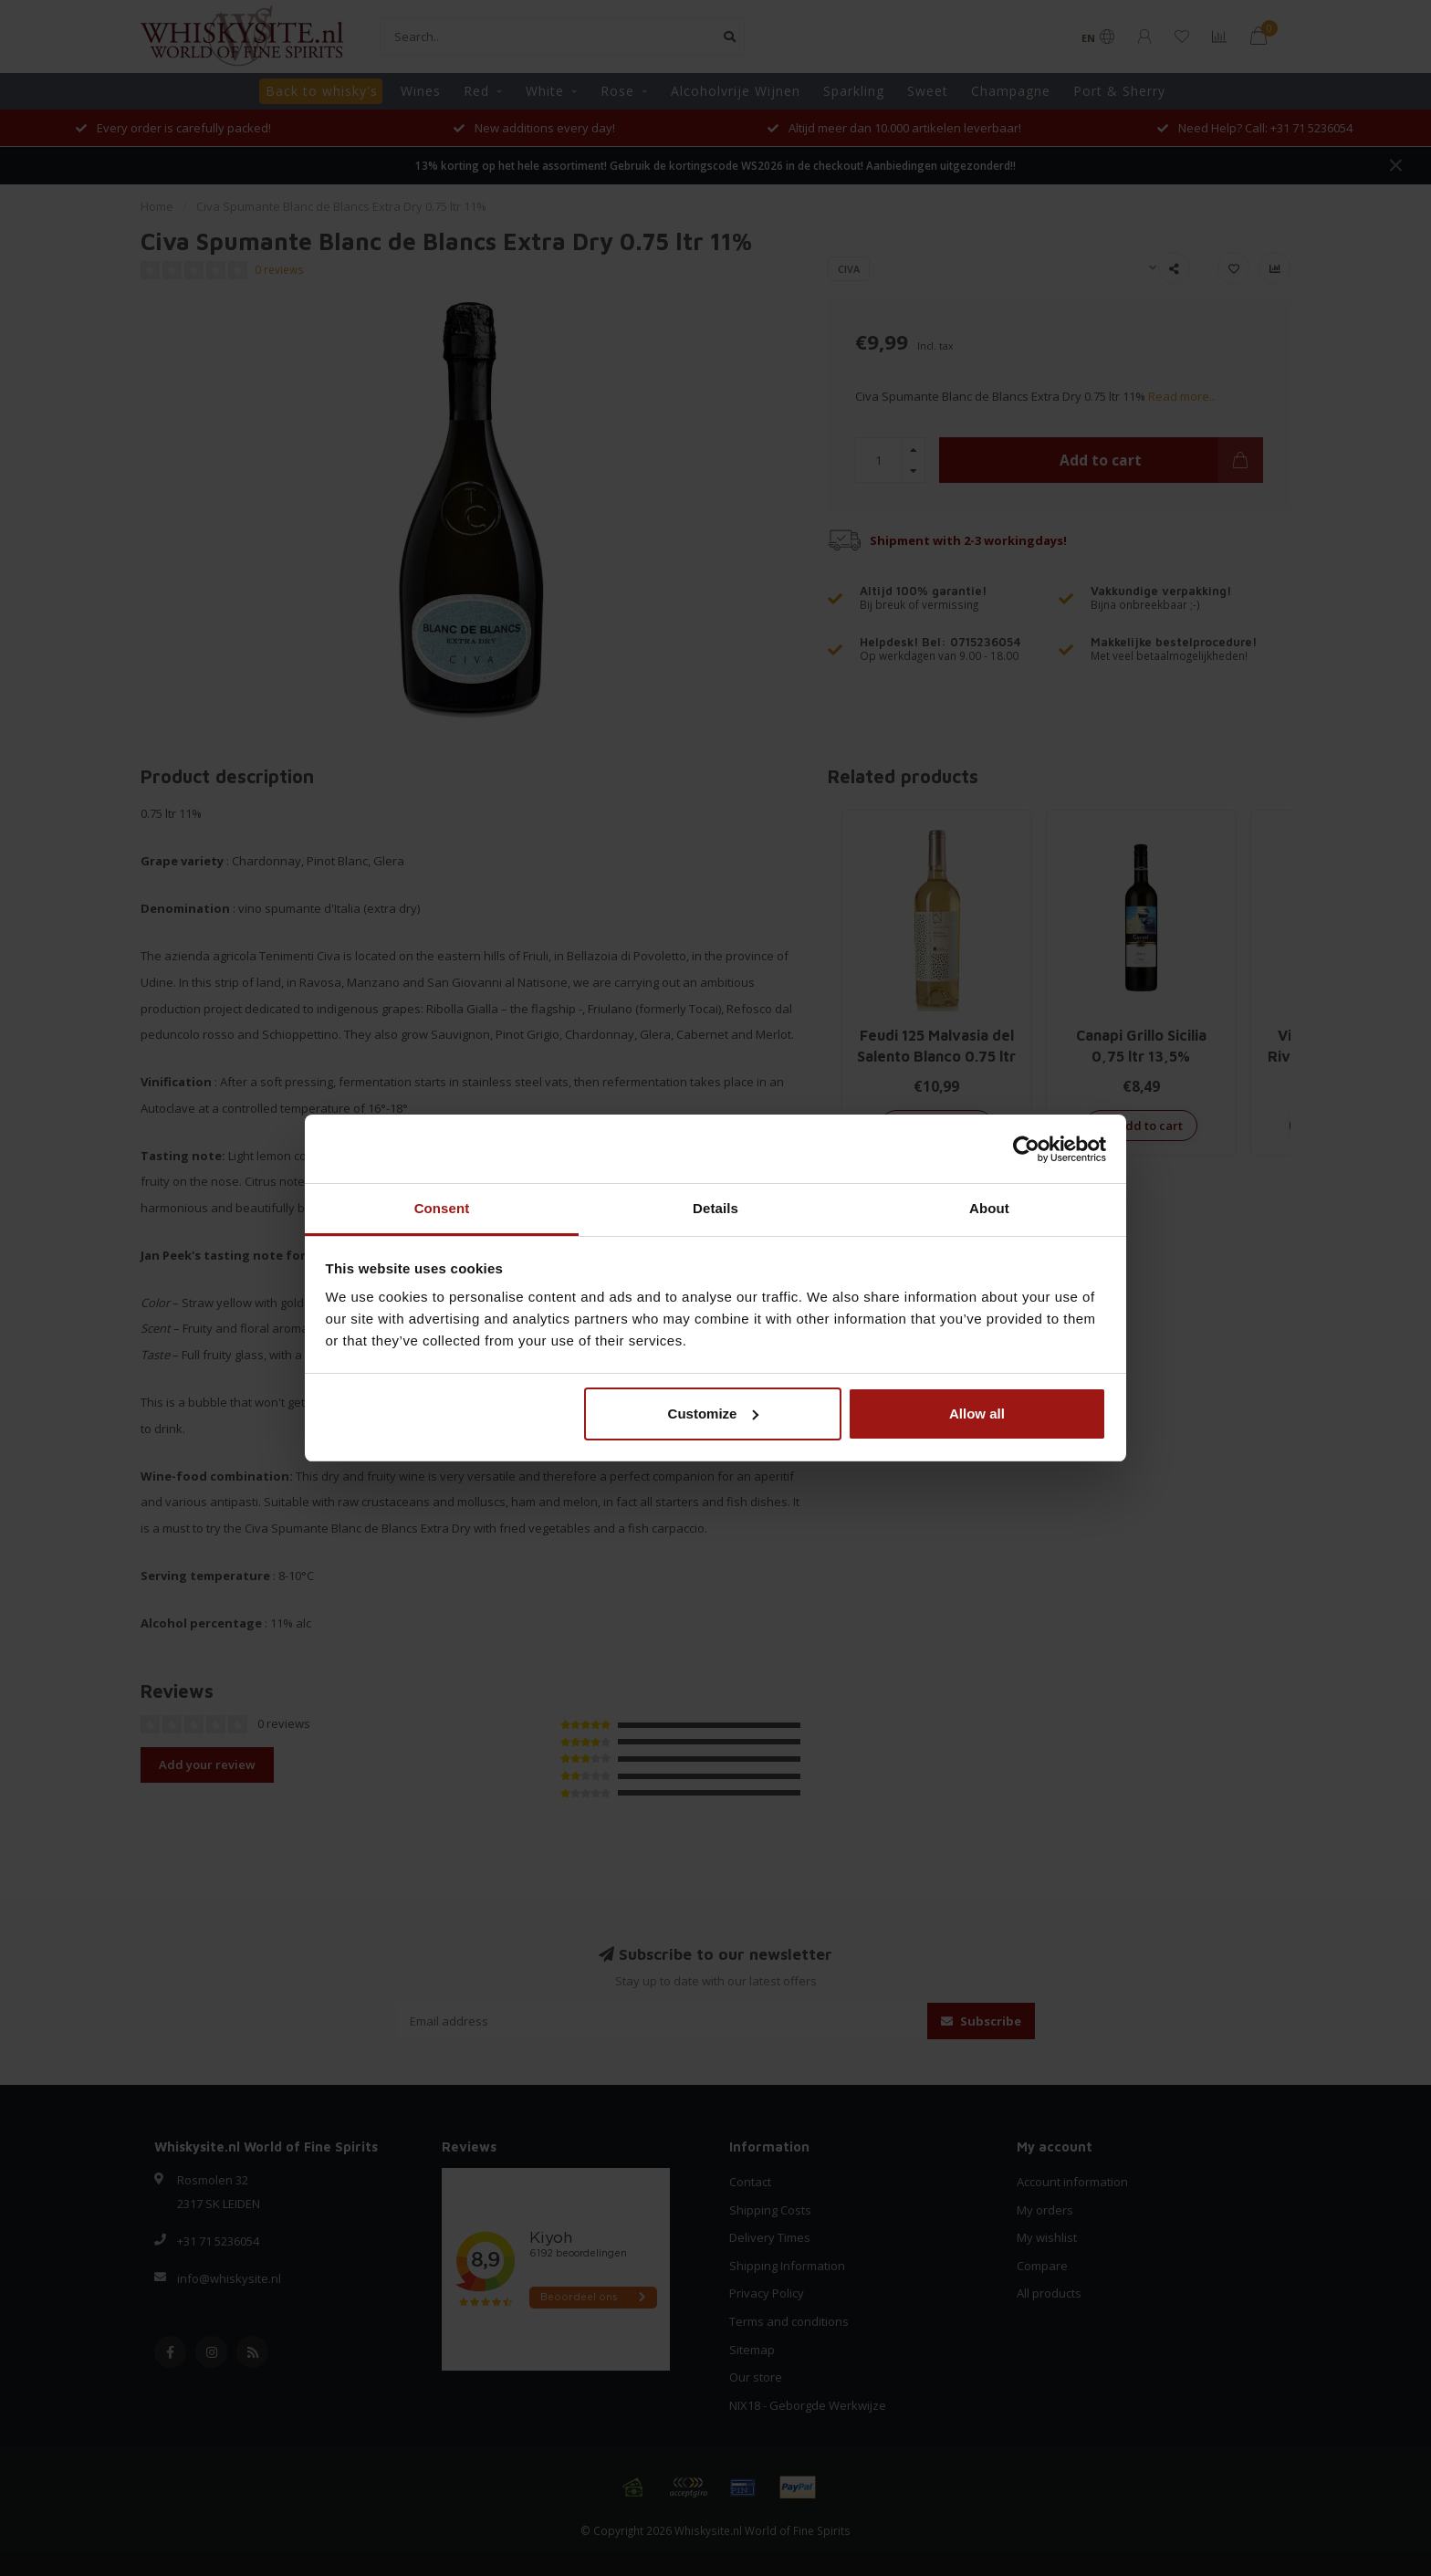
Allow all (977, 1413)
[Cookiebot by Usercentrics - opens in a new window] (1026, 1149)
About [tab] (989, 1208)
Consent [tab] (442, 1208)
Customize (713, 1413)
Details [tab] (715, 1208)
